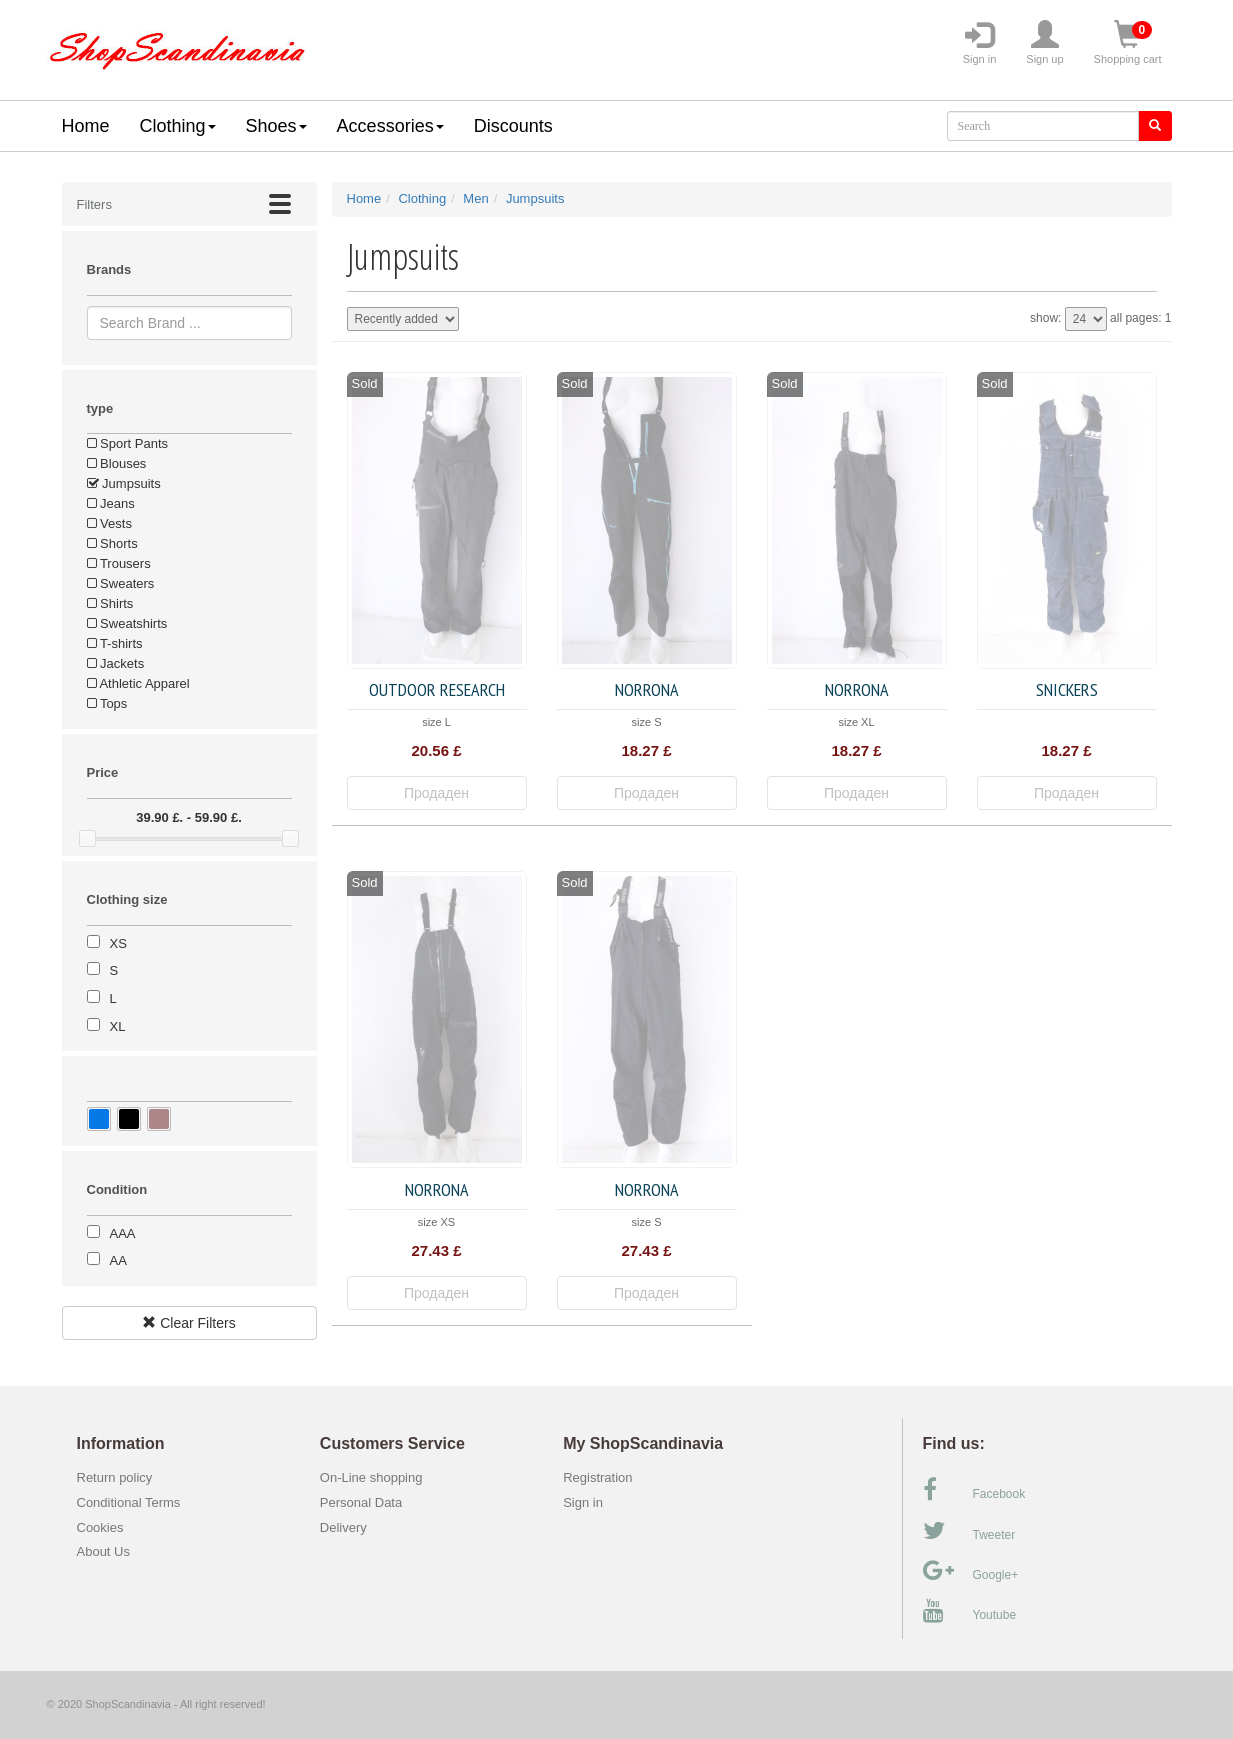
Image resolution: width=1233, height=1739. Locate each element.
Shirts (110, 603)
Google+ (971, 1571)
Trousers (119, 563)
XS (118, 943)
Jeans (111, 503)
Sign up (1044, 43)
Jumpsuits (124, 483)
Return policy (115, 1477)
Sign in (980, 43)
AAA (123, 1233)
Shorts (112, 543)
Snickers (1067, 689)
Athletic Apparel (138, 683)
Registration (597, 1477)
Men (475, 198)
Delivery (343, 1527)
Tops (107, 703)
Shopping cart (1128, 43)
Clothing (178, 126)
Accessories (390, 126)
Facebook (974, 1490)
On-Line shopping (376, 1477)
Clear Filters (188, 1323)
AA (118, 1260)
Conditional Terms (129, 1502)
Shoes (276, 126)
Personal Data (361, 1502)
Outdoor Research (437, 689)
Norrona (647, 689)
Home (86, 126)
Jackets (116, 663)
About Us (103, 1551)
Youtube (970, 1611)
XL (118, 1026)
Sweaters (121, 583)
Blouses (117, 463)
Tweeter (969, 1531)
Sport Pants (128, 443)
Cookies (100, 1527)
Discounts (513, 126)
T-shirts (115, 643)
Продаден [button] (436, 793)
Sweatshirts (127, 623)
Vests (109, 523)
